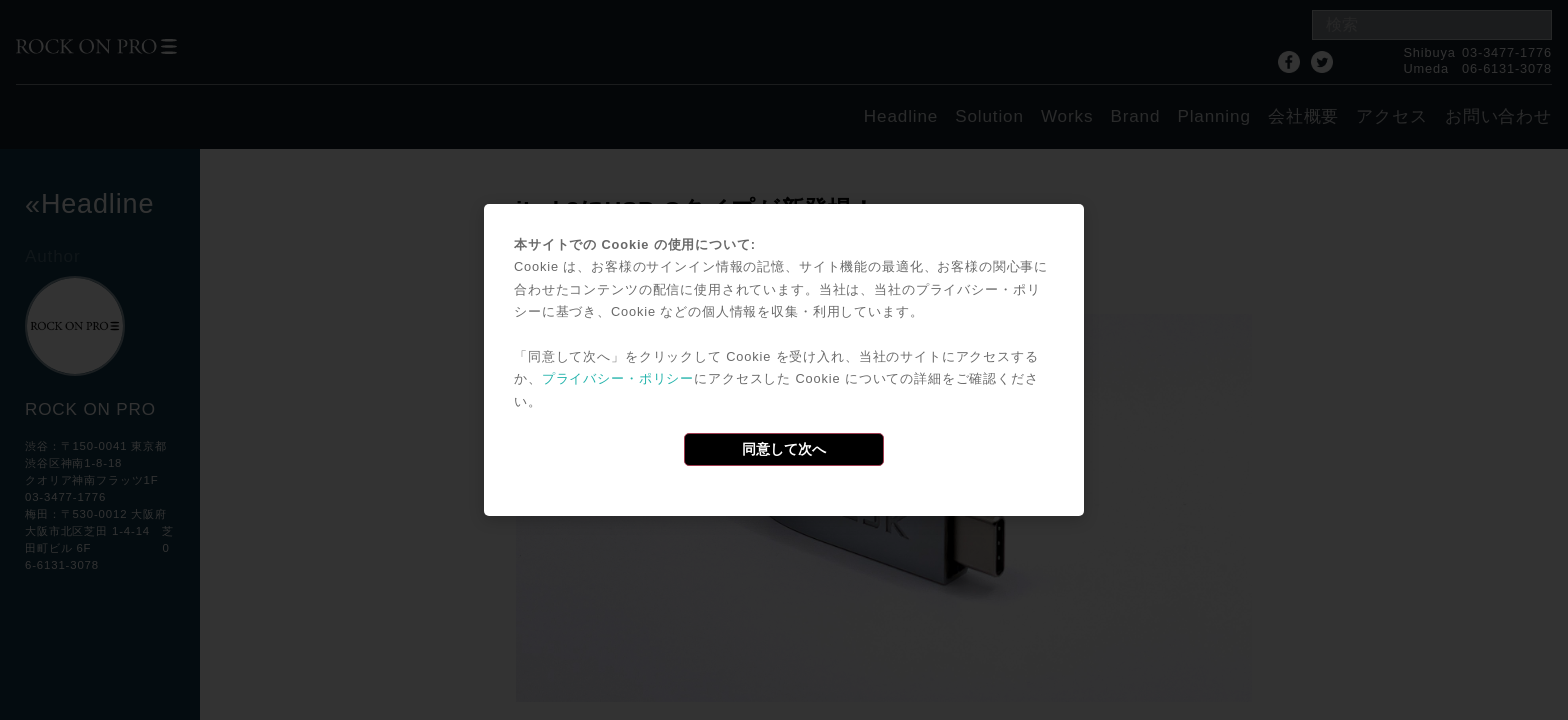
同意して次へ (784, 449)
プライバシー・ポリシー (618, 378)
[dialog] (784, 360)
